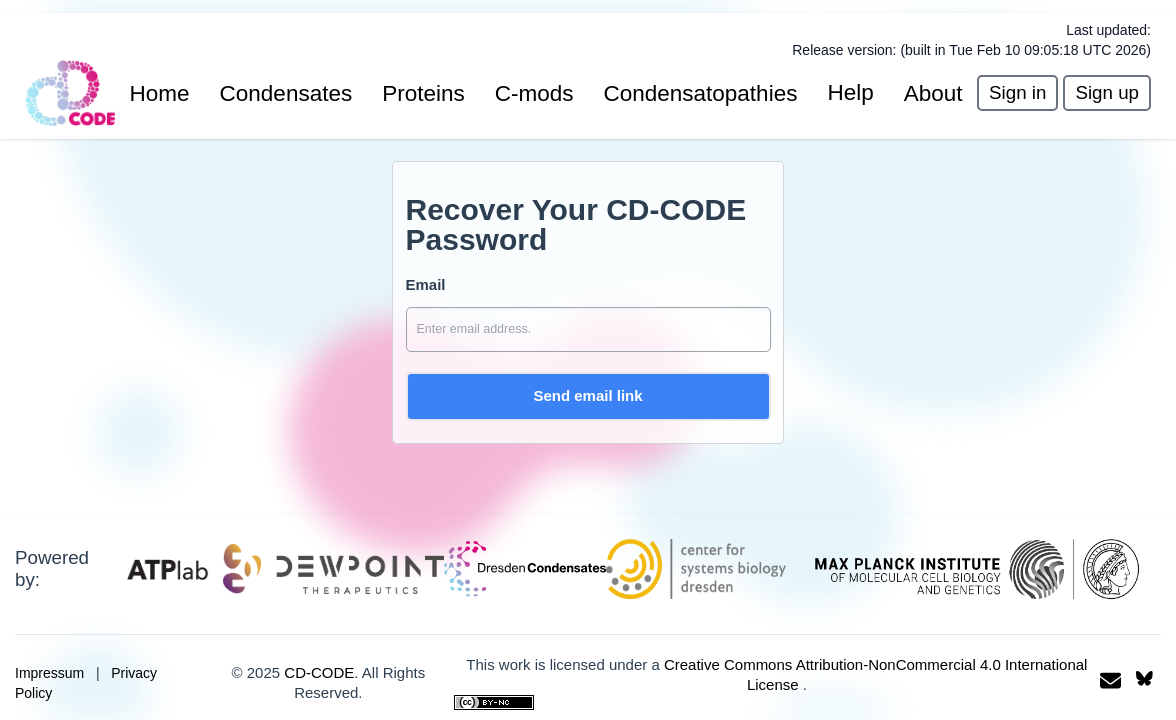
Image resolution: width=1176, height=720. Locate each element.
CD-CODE (319, 672)
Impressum (49, 673)
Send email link (587, 395)
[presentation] (1017, 93)
